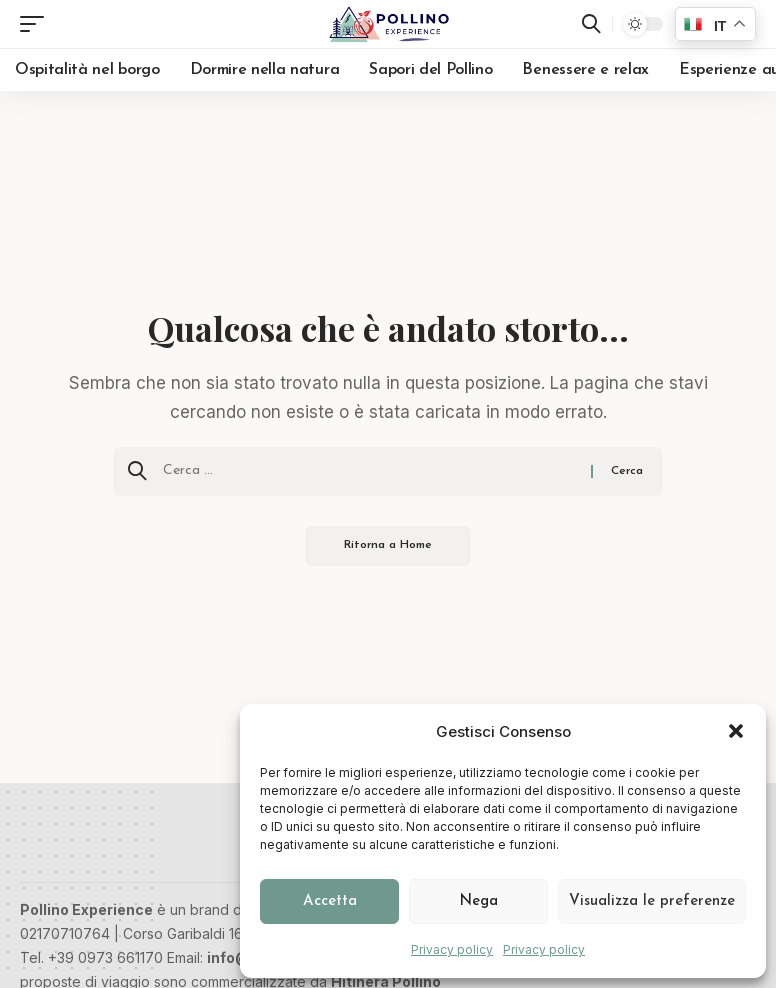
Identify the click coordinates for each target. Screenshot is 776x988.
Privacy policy (452, 949)
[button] (736, 731)
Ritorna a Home (388, 546)
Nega (478, 901)
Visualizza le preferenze (652, 901)
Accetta (330, 901)
